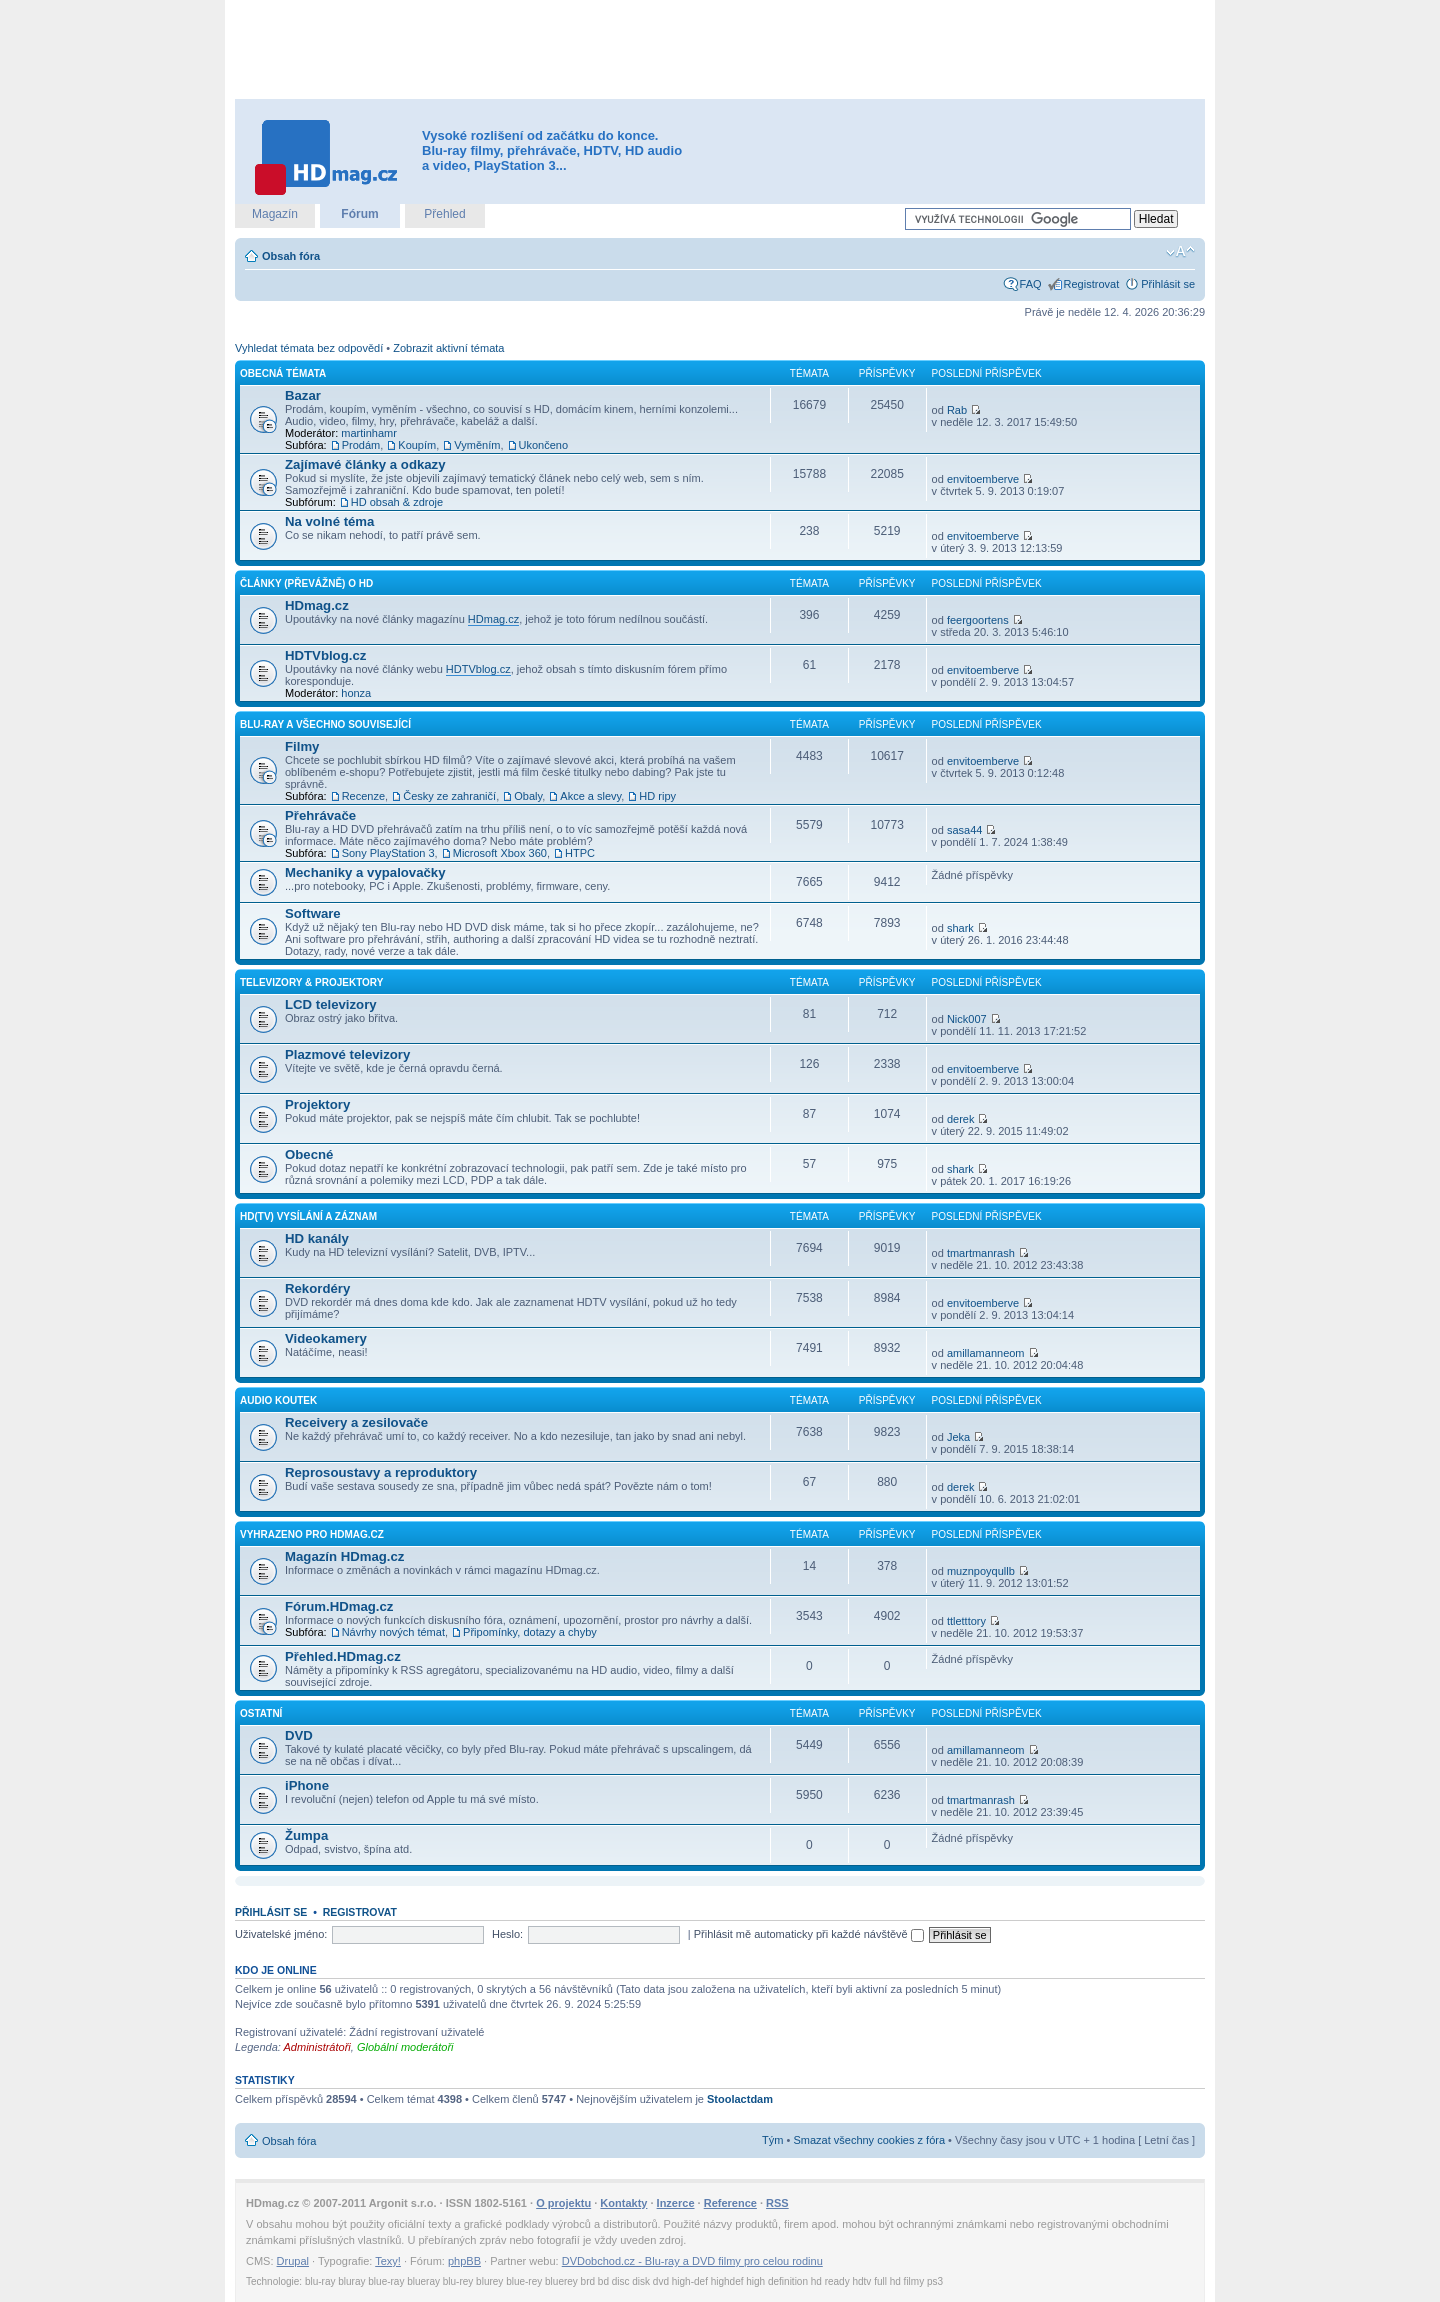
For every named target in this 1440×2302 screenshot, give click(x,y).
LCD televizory (331, 1004)
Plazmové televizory (347, 1054)
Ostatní (261, 1713)
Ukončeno (544, 445)
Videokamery (326, 1338)
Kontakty (623, 2203)
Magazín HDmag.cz (344, 1556)
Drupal (293, 2261)
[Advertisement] (720, 50)
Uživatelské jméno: (281, 1934)
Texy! (388, 2261)
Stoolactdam (740, 2099)
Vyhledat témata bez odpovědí (309, 348)
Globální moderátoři (405, 2047)
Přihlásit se (1168, 284)
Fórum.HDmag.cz (339, 1606)
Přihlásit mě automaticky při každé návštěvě (809, 1934)
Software (313, 913)
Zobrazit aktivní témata (448, 348)
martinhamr (369, 433)
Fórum (359, 214)
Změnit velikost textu (1180, 252)
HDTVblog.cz (325, 655)
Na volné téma (329, 521)
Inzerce (676, 2203)
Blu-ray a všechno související (325, 724)
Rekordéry (317, 1288)
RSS (777, 2203)
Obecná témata (283, 373)
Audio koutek (278, 1400)
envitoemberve (983, 479)
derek (961, 1119)
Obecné (309, 1154)
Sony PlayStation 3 (388, 853)
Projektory (317, 1104)
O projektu (563, 2203)
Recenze (363, 796)
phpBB (464, 2261)
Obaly (528, 796)
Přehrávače (320, 815)
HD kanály (317, 1238)
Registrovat (1092, 284)
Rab (957, 410)
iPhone (307, 1785)
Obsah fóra (291, 256)
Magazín (275, 214)
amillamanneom (986, 1353)
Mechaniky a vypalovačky (365, 872)
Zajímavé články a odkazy (365, 464)
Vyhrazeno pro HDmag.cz (312, 1534)
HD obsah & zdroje (397, 502)
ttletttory (966, 1621)
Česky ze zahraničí (449, 796)
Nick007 (967, 1019)
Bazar (303, 395)
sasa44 (964, 830)
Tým (772, 2140)
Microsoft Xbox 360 (500, 853)
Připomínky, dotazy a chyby (530, 1632)
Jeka (958, 1437)
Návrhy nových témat (393, 1632)
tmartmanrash (981, 1253)
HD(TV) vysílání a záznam (308, 1216)
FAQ (1031, 284)
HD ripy (657, 796)
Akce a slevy (590, 796)
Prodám (361, 445)
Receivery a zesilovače (356, 1422)
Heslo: (507, 1934)
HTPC (580, 853)
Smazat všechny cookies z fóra (869, 2140)
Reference (730, 2203)
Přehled (444, 214)
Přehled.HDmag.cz (343, 1656)
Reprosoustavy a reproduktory (381, 1472)
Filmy (302, 746)
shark (960, 928)
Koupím (417, 445)
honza (356, 693)
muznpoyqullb (981, 1571)
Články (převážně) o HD (306, 583)
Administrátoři (317, 2047)
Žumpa (306, 1835)
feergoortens (978, 620)
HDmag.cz (317, 605)
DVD (299, 1735)
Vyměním (477, 445)
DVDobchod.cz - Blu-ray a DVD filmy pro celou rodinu (692, 2261)
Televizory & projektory (311, 982)
